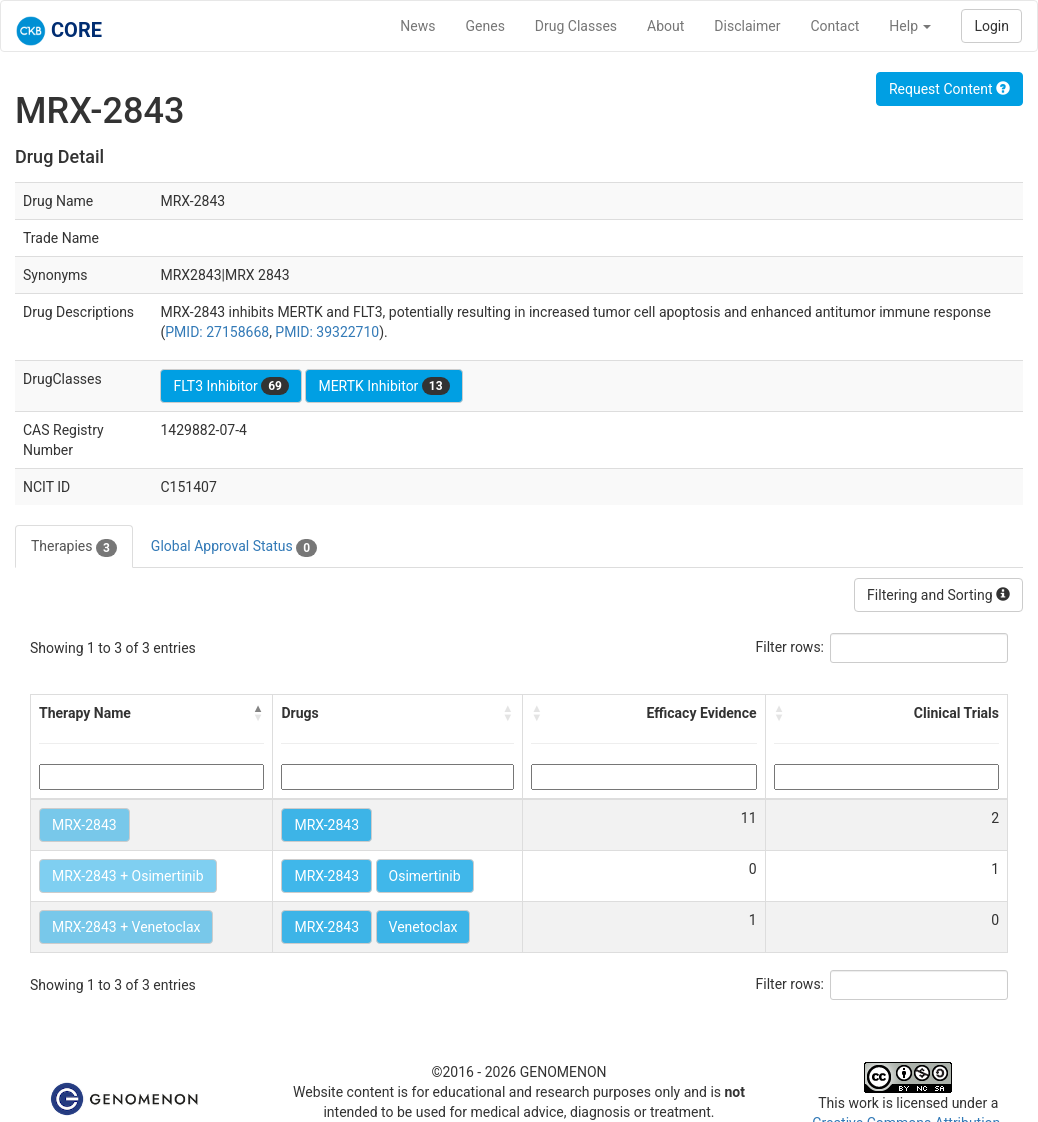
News (417, 26)
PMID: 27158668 (217, 332)
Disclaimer (747, 26)
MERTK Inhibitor (383, 386)
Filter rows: (790, 647)
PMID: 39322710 (327, 332)
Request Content (949, 89)
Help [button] (910, 26)
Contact (834, 26)
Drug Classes (576, 26)
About (665, 26)
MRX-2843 (84, 825)
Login (991, 26)
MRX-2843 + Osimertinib (128, 876)
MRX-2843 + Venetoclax (126, 927)
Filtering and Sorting (938, 595)
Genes (485, 26)
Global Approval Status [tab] (234, 547)
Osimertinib (425, 876)
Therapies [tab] (74, 547)
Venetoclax (423, 927)
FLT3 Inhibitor (230, 386)
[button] (258, 713)
